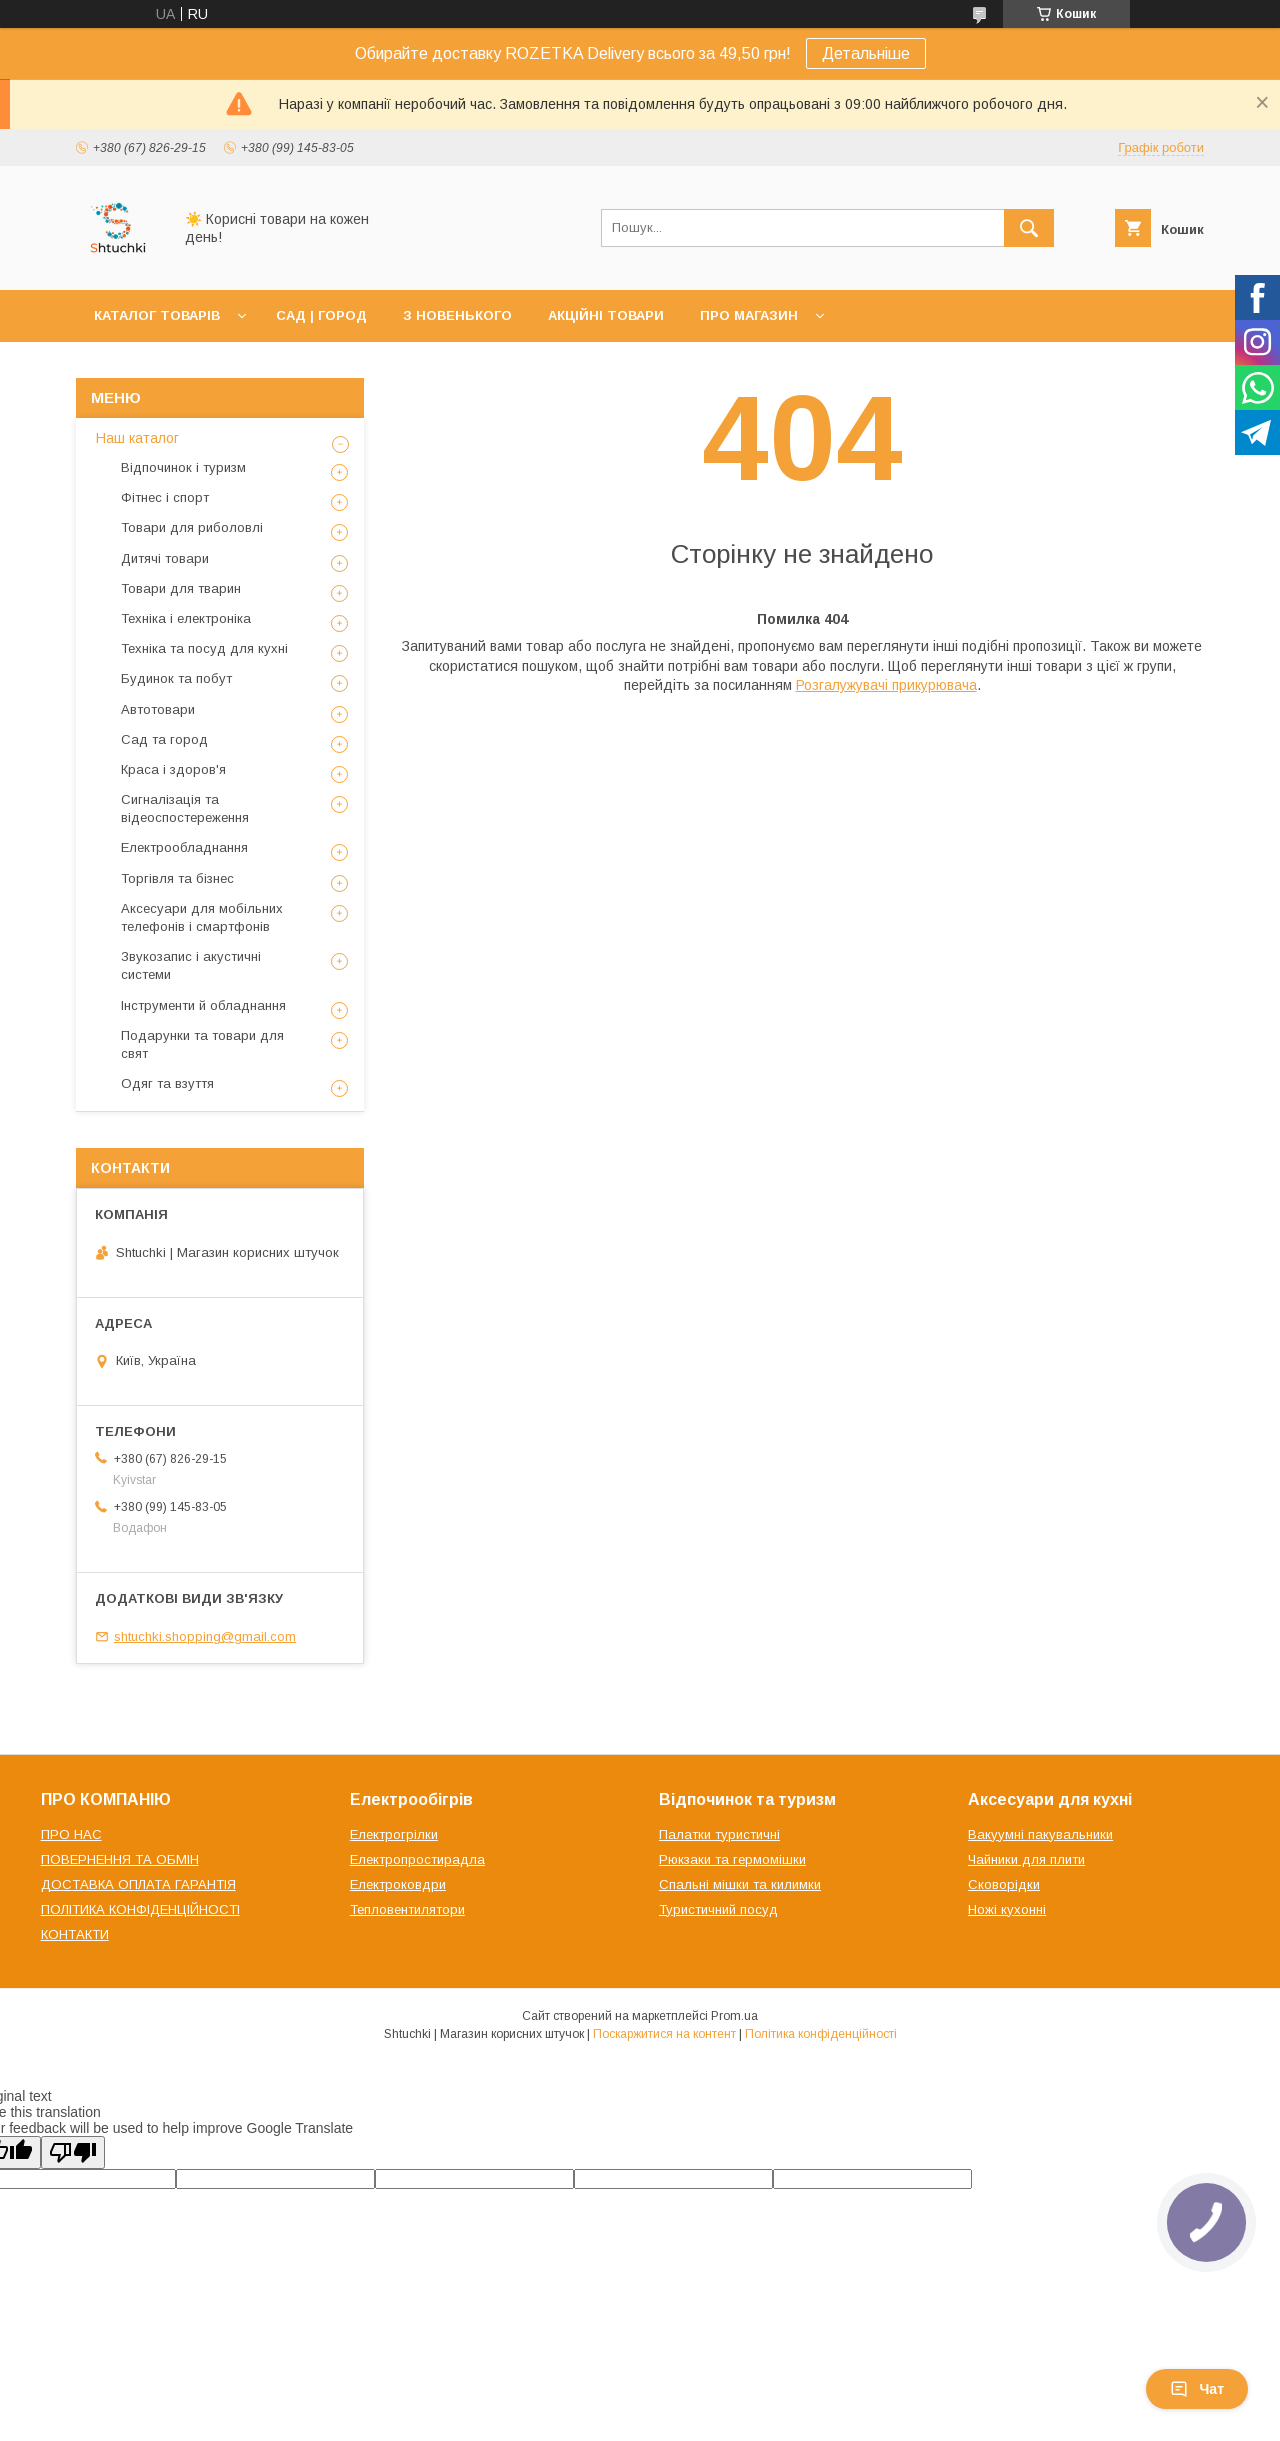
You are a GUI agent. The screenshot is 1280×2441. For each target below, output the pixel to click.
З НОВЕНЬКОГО (457, 315)
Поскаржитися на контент (664, 2034)
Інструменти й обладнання (203, 1005)
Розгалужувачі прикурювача (886, 685)
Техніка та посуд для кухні (204, 648)
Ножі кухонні (1007, 1909)
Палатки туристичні (719, 1834)
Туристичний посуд (718, 1909)
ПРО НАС (71, 1834)
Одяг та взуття (167, 1083)
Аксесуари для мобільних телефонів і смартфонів (202, 917)
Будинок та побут (176, 678)
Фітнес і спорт (165, 497)
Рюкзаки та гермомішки (732, 1859)
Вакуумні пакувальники (1040, 1834)
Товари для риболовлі (192, 527)
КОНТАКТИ (75, 1934)
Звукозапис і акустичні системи (191, 965)
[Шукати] (1029, 228)
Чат (1197, 2389)
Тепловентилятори (407, 1909)
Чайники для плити (1026, 1859)
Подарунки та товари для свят (202, 1044)
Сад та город (164, 739)
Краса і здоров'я (173, 769)
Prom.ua (734, 2016)
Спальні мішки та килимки (740, 1884)
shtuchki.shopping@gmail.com (205, 1636)
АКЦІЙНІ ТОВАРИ (606, 315)
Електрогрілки (394, 1834)
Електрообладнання (184, 847)
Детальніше (866, 53)
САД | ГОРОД (321, 315)
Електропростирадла (417, 1859)
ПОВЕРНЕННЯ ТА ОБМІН (120, 1859)
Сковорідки (1004, 1884)
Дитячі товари (165, 558)
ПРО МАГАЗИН (749, 315)
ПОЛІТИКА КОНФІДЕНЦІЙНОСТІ (140, 1909)
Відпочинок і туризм (183, 467)
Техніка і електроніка (186, 618)
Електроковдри (398, 1884)
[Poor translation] (73, 2152)
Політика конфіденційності (821, 2034)
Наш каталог (137, 438)
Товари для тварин (181, 588)
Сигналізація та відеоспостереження (185, 808)
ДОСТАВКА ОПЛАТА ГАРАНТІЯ (138, 1884)
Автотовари (158, 709)
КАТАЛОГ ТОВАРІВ (157, 315)
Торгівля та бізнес (177, 878)
